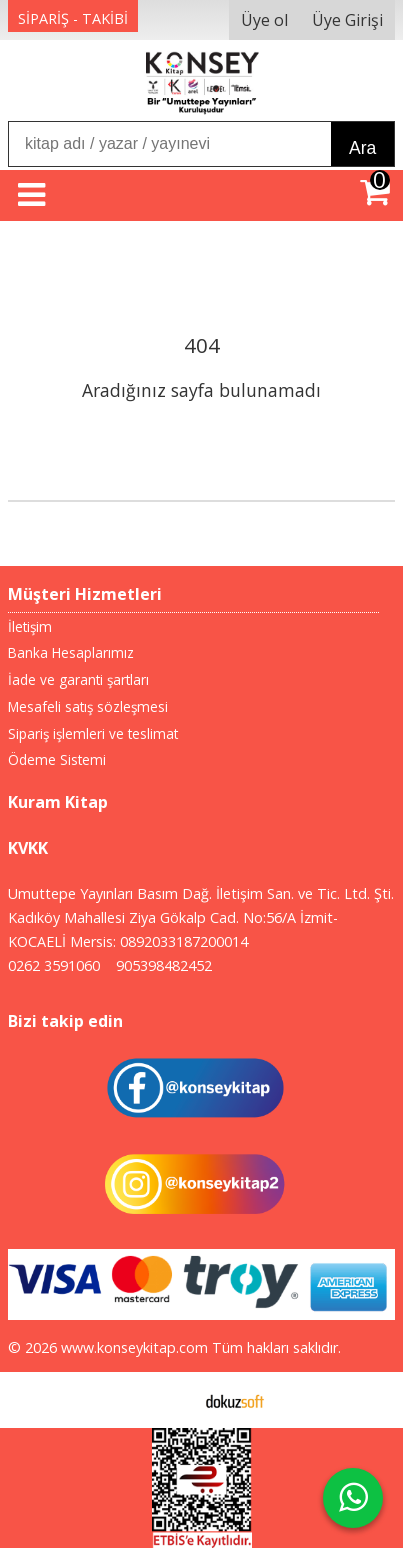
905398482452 (164, 965)
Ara (362, 148)
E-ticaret (169, 1400)
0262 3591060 (54, 965)
